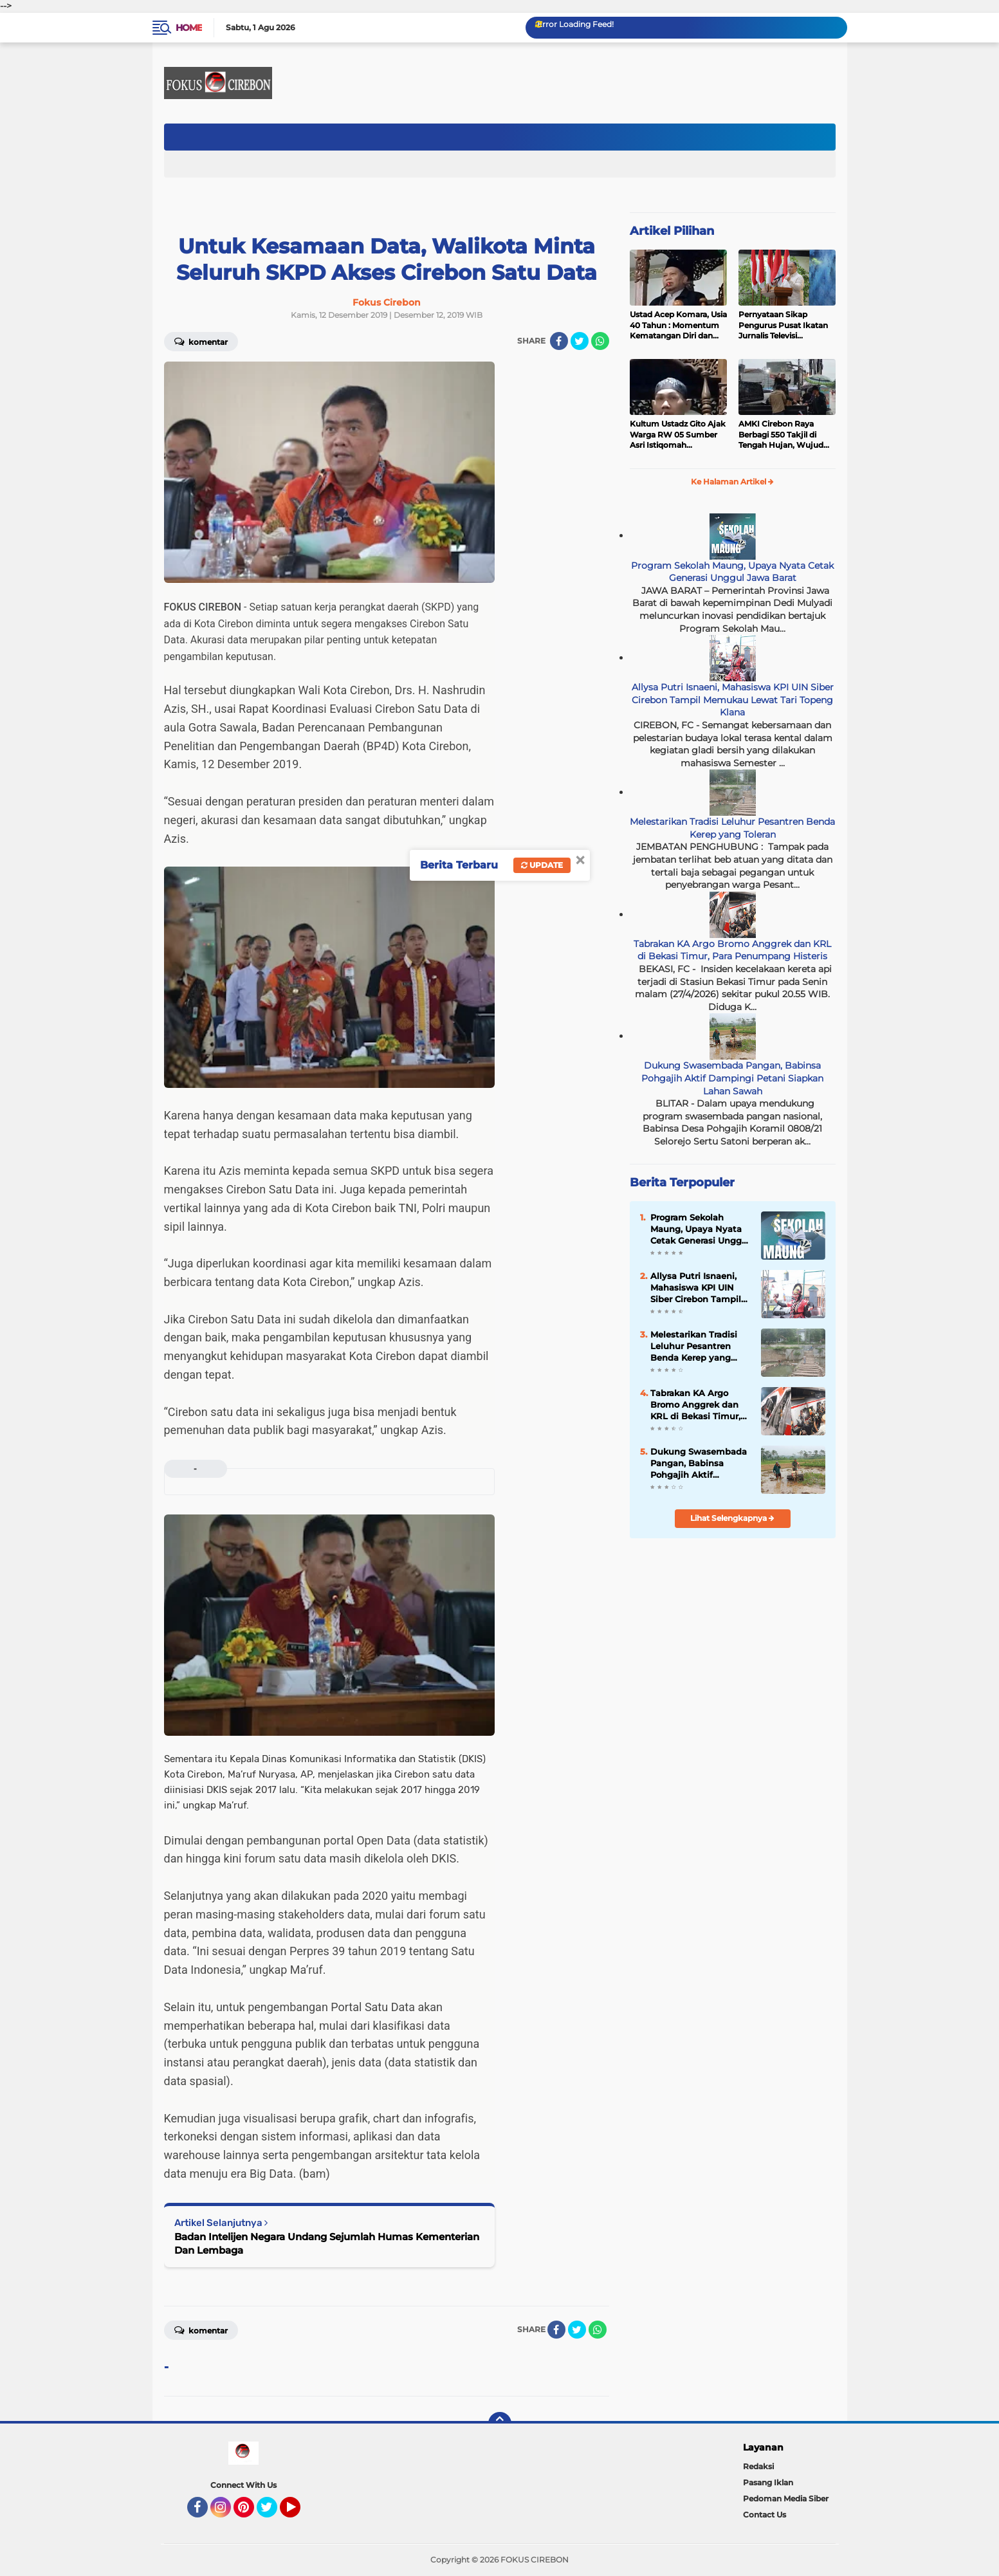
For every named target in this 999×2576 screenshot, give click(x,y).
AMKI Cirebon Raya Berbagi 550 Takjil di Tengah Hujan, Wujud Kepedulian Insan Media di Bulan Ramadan (784, 435)
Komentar (201, 341)
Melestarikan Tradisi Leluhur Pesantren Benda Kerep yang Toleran (732, 828)
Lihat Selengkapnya (732, 1518)
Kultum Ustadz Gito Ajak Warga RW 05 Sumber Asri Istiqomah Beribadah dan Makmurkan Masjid (678, 435)
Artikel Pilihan (672, 231)
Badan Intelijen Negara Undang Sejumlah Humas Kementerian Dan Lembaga (326, 2243)
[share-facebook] (559, 341)
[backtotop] (499, 2423)
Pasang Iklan (768, 2482)
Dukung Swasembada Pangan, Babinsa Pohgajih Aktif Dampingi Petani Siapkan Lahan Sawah (732, 1078)
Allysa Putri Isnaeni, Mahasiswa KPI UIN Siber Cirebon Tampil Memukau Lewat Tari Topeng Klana (733, 699)
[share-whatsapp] (600, 341)
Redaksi (758, 2466)
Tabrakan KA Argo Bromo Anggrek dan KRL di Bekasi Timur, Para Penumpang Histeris (732, 950)
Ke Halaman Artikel (732, 481)
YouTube (299, 2513)
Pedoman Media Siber (786, 2498)
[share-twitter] (580, 341)
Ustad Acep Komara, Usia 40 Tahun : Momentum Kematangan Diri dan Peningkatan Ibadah (678, 325)
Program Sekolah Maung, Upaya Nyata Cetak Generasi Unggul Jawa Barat (732, 572)
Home (189, 27)
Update (542, 865)
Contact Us (764, 2514)
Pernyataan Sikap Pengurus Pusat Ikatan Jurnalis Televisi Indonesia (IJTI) (783, 325)
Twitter (273, 2513)
